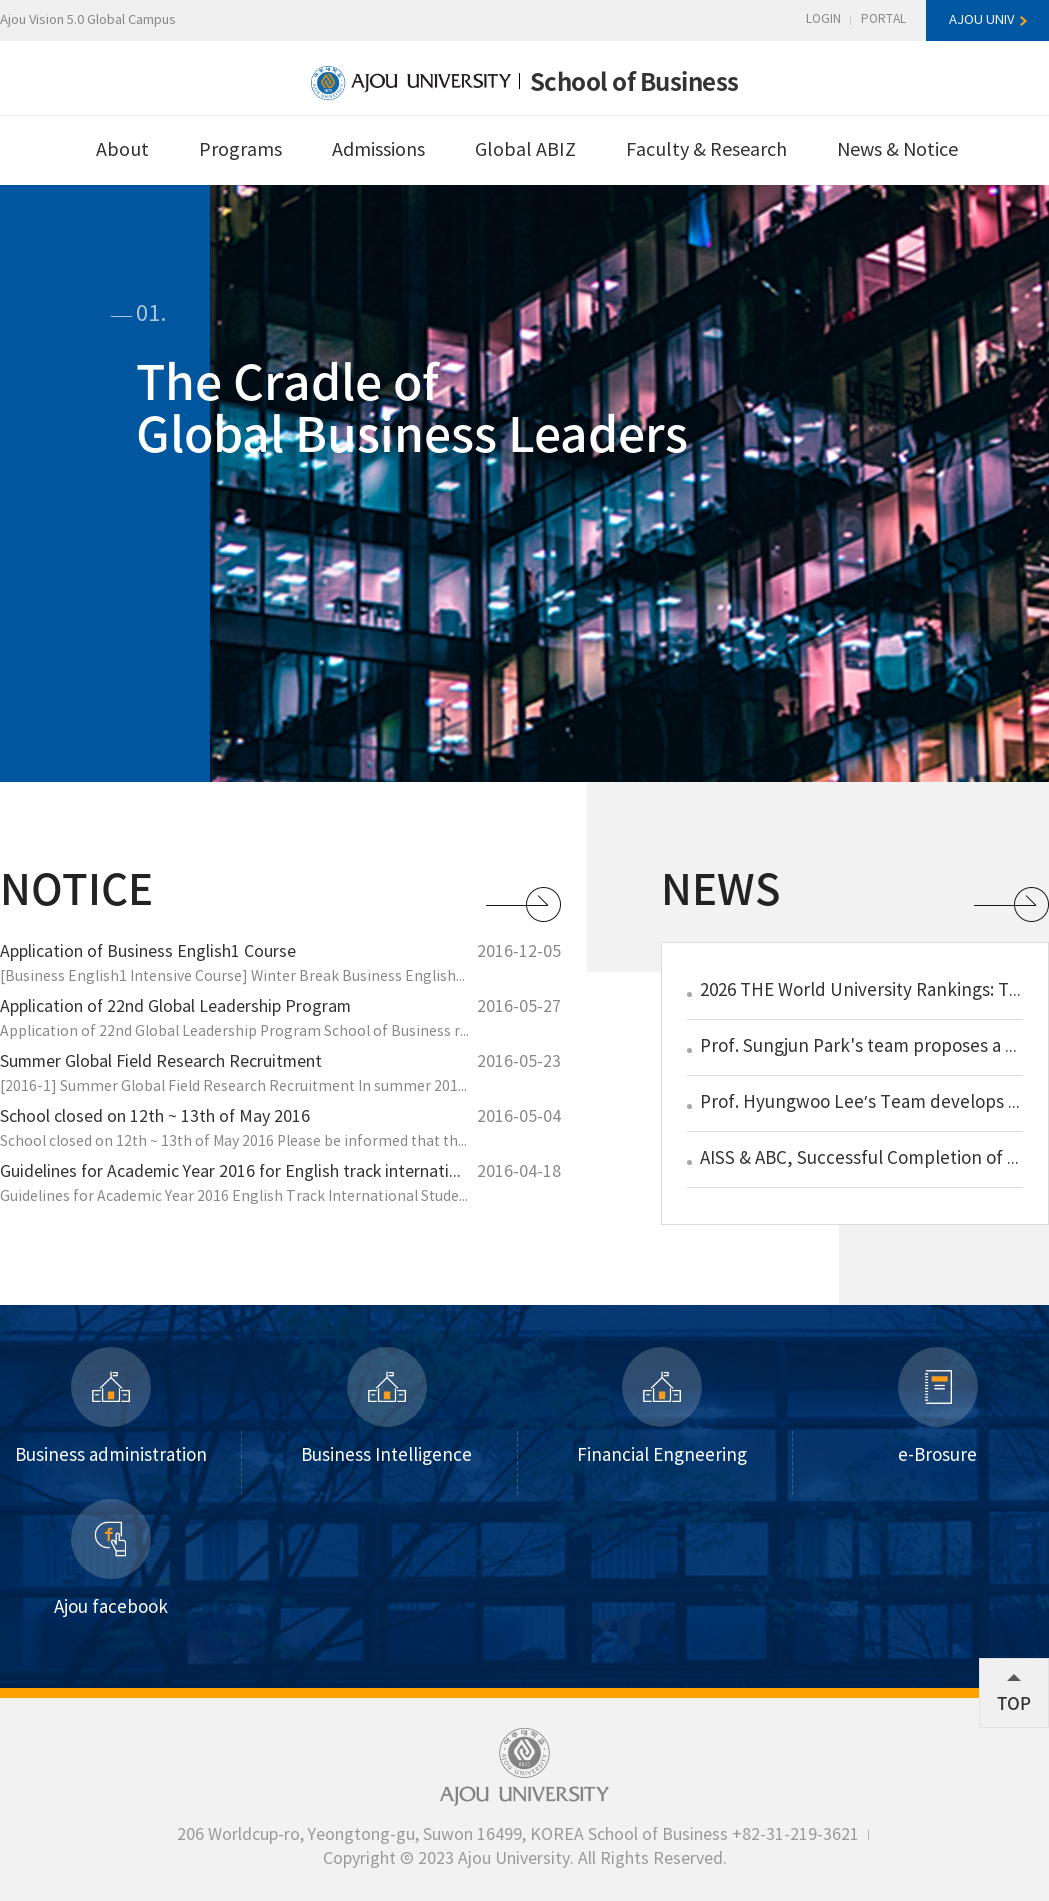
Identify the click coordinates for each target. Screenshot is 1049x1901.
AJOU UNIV (981, 20)
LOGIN (823, 19)
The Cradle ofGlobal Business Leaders (412, 405)
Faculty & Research (706, 150)
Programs (240, 150)
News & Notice (897, 150)
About (122, 150)
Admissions (378, 150)
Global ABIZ (525, 150)
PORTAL (883, 19)
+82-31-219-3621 (795, 1835)
